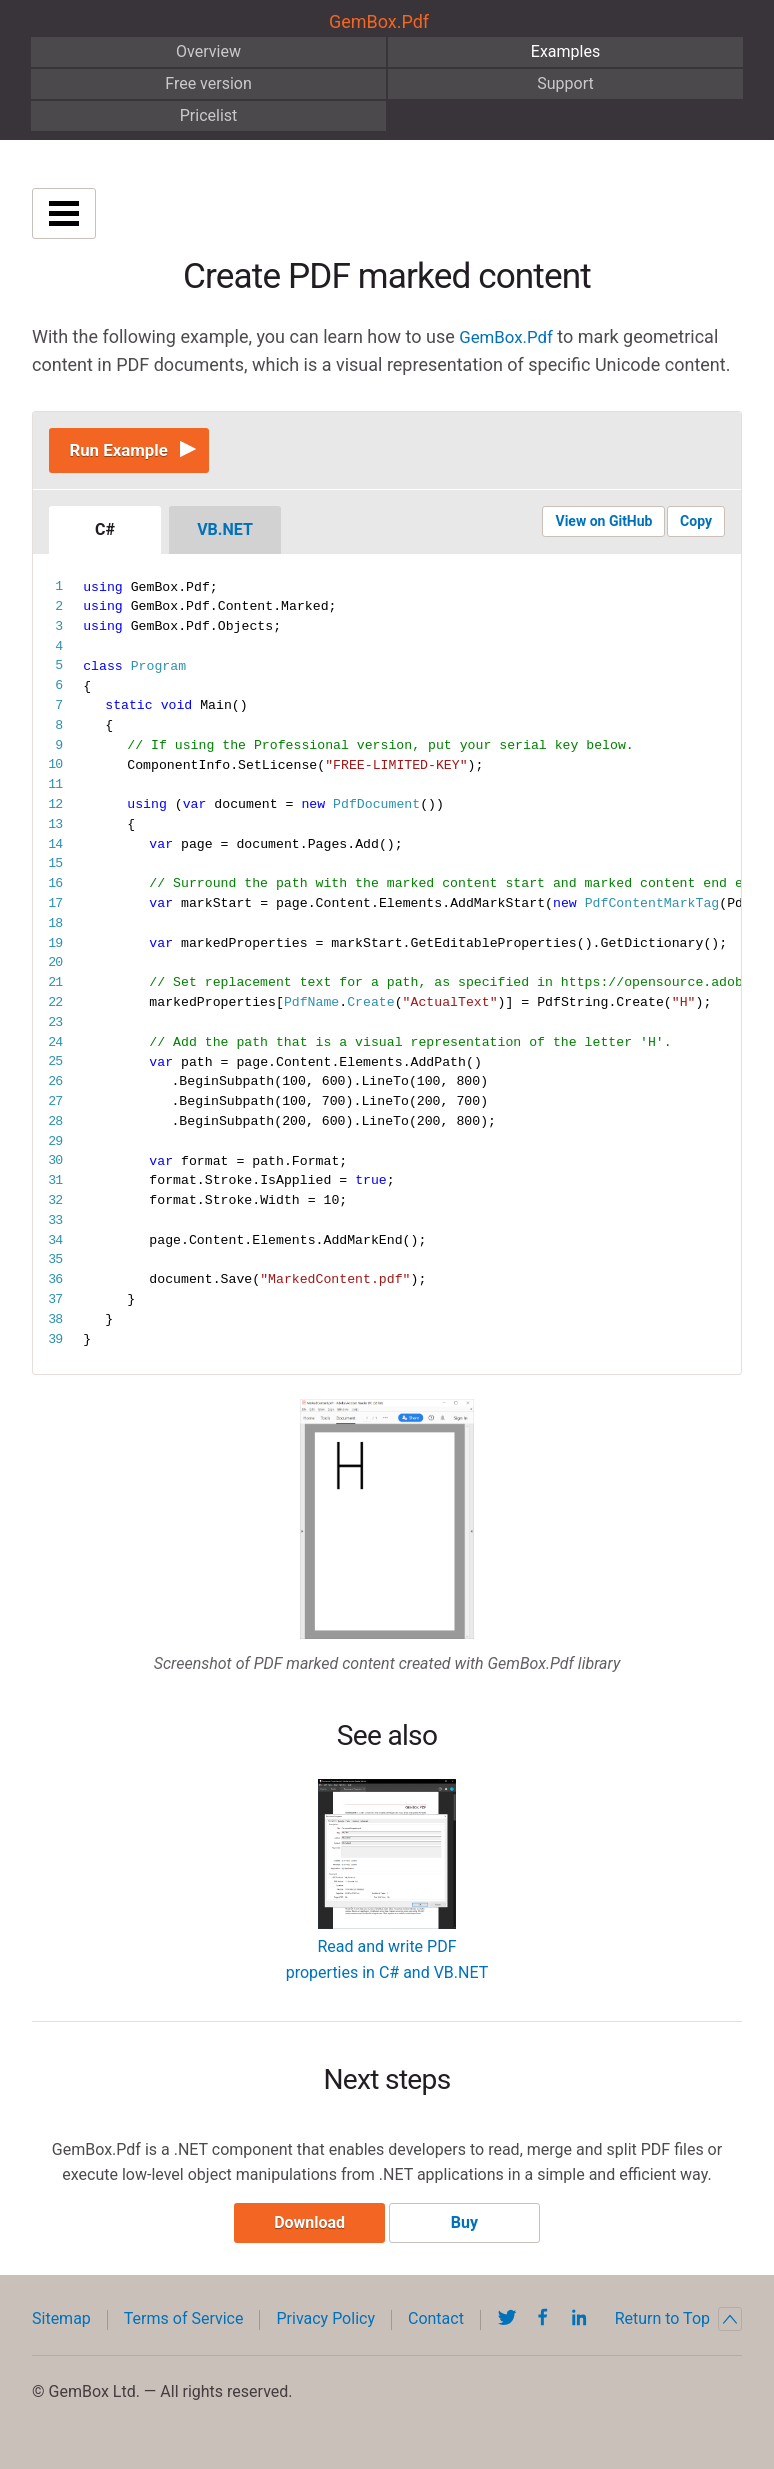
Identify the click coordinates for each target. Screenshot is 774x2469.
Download (305, 2231)
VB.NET (225, 534)
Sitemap (61, 2327)
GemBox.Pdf (379, 21)
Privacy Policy (325, 2327)
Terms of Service (184, 2327)
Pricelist (209, 115)
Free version (208, 83)
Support (565, 83)
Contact (436, 2327)
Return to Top (678, 2328)
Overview (208, 51)
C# (105, 534)
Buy (468, 2231)
